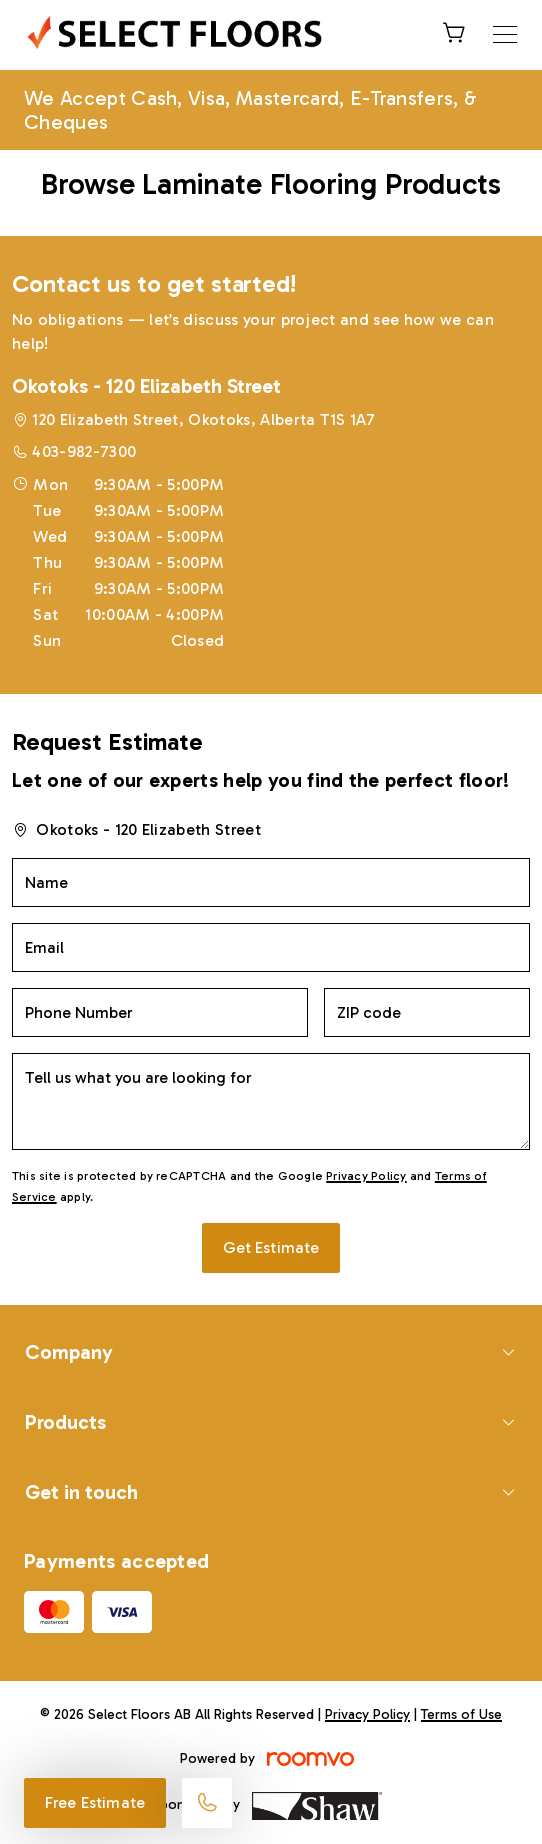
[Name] (271, 882)
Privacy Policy (366, 1176)
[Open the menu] (505, 34)
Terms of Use (461, 1714)
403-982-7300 (84, 451)
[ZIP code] (427, 1012)
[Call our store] (207, 1803)
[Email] (271, 947)
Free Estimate (95, 1802)
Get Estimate (271, 1247)
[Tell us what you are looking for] (271, 1101)
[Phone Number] (160, 1012)
